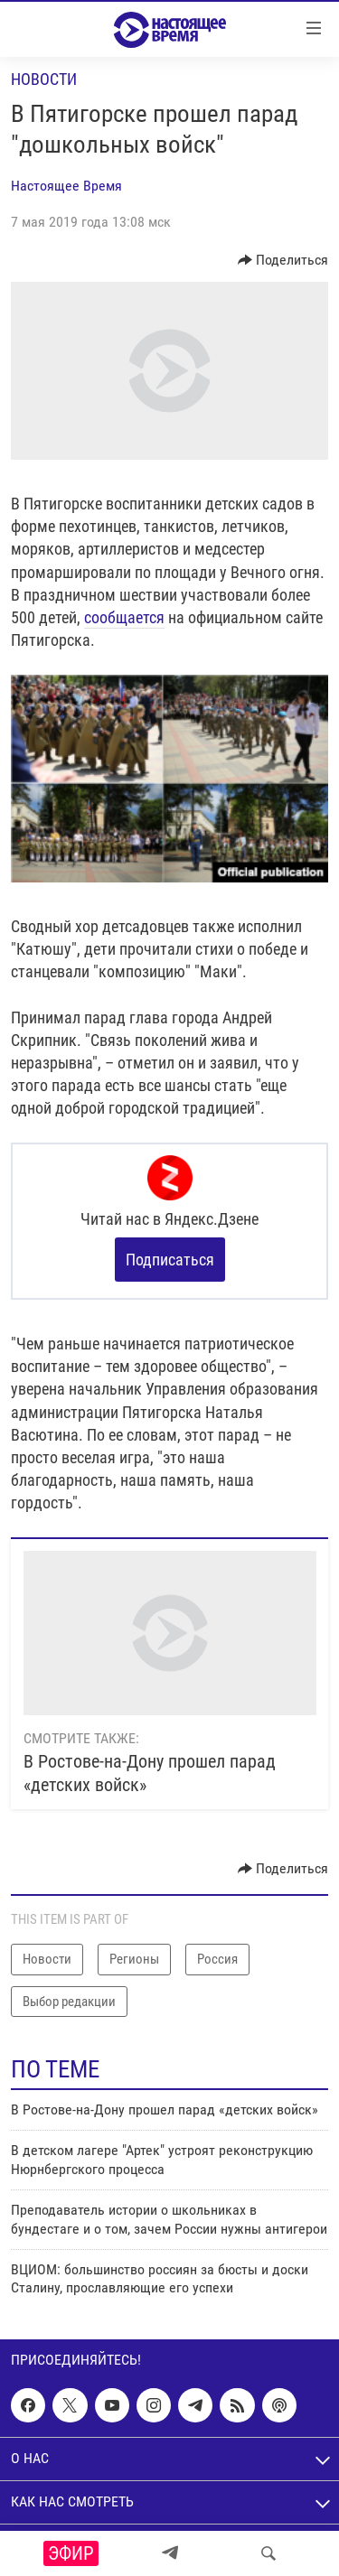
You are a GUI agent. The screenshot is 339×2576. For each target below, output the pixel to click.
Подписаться (170, 1259)
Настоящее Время (66, 185)
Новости (44, 79)
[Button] (283, 260)
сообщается (124, 617)
